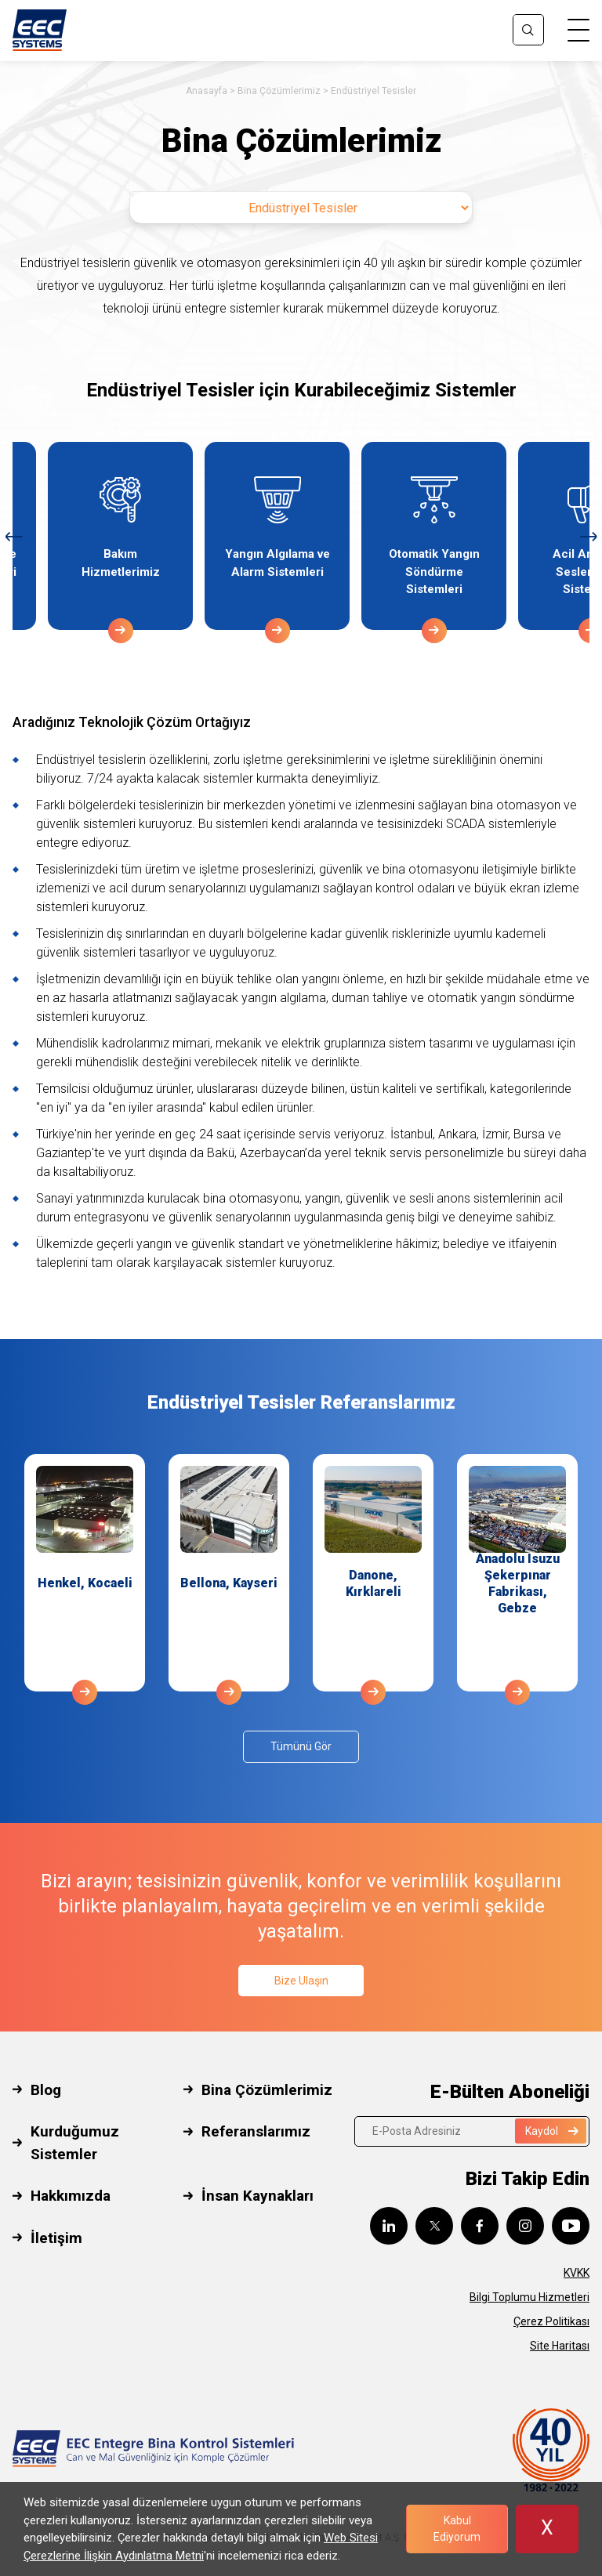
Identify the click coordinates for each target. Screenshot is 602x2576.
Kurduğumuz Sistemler (75, 2142)
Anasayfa (206, 90)
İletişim (56, 2238)
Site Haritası (559, 2345)
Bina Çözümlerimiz (279, 90)
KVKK (576, 2273)
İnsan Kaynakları (257, 2196)
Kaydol (551, 2131)
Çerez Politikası (551, 2321)
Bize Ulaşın (301, 1980)
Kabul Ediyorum (457, 2528)
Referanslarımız (255, 2131)
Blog (46, 2090)
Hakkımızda (71, 2196)
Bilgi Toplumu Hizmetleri (529, 2297)
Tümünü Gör (301, 1746)
